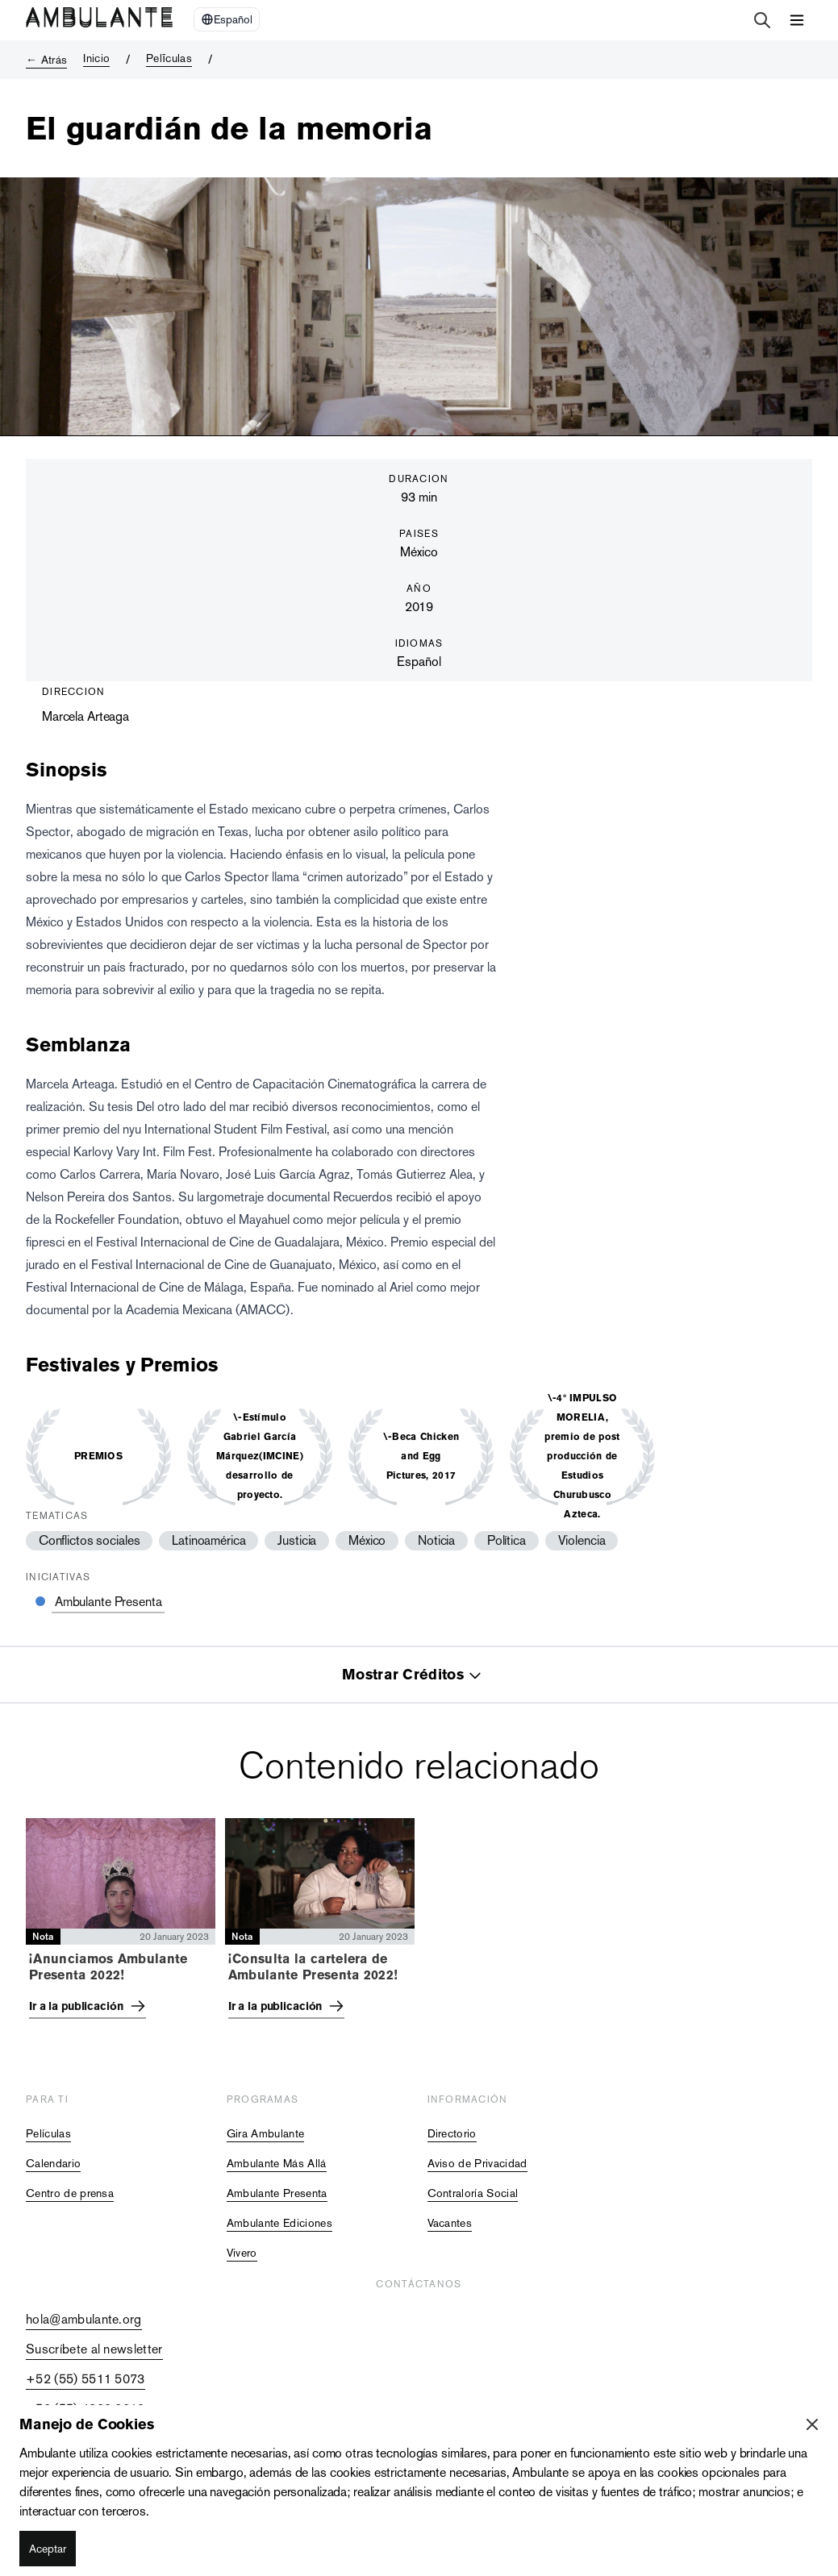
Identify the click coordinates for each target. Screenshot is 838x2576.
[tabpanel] (419, 1923)
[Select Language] (227, 19)
